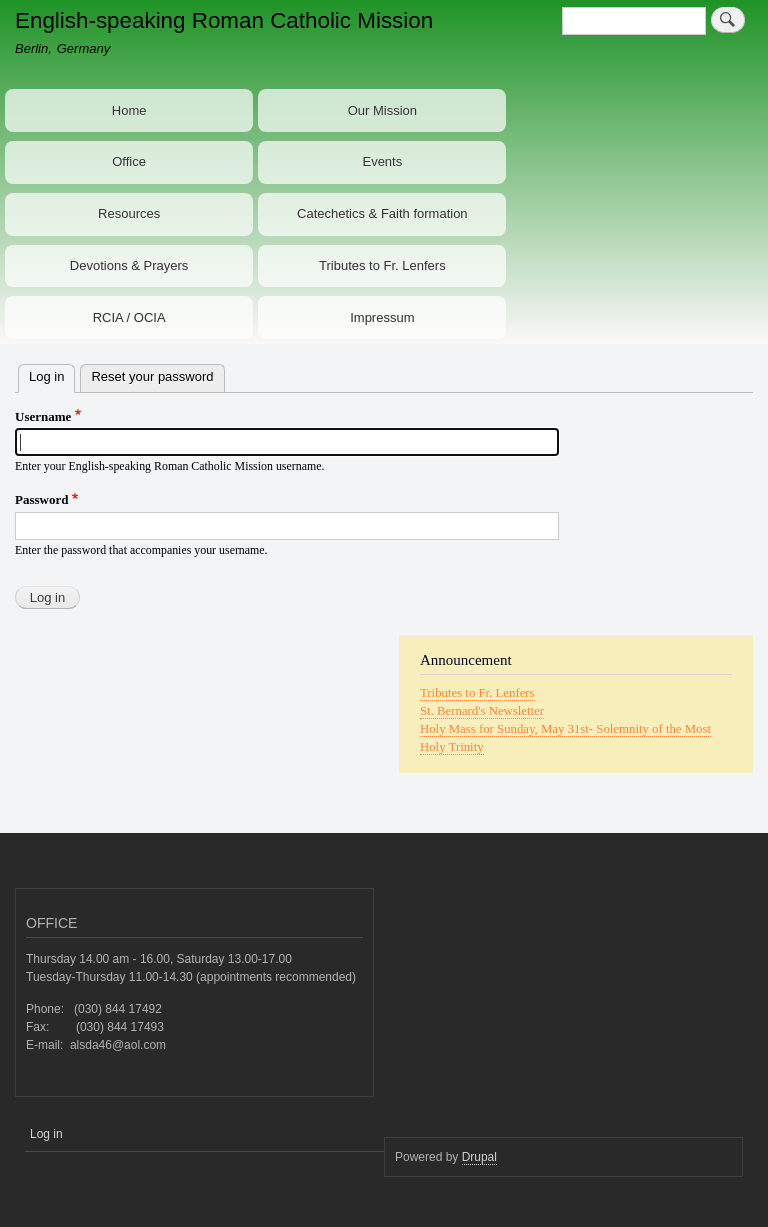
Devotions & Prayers (129, 265)
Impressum (382, 317)
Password (41, 499)
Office (129, 161)
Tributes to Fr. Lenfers (382, 265)
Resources (129, 213)
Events (382, 161)
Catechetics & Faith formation (382, 213)
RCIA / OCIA (129, 317)
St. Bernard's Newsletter (482, 711)
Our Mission (382, 110)
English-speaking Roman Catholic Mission (224, 20)
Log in (52, 374)
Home (129, 110)
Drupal (479, 1157)
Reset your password (152, 376)
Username (43, 416)
